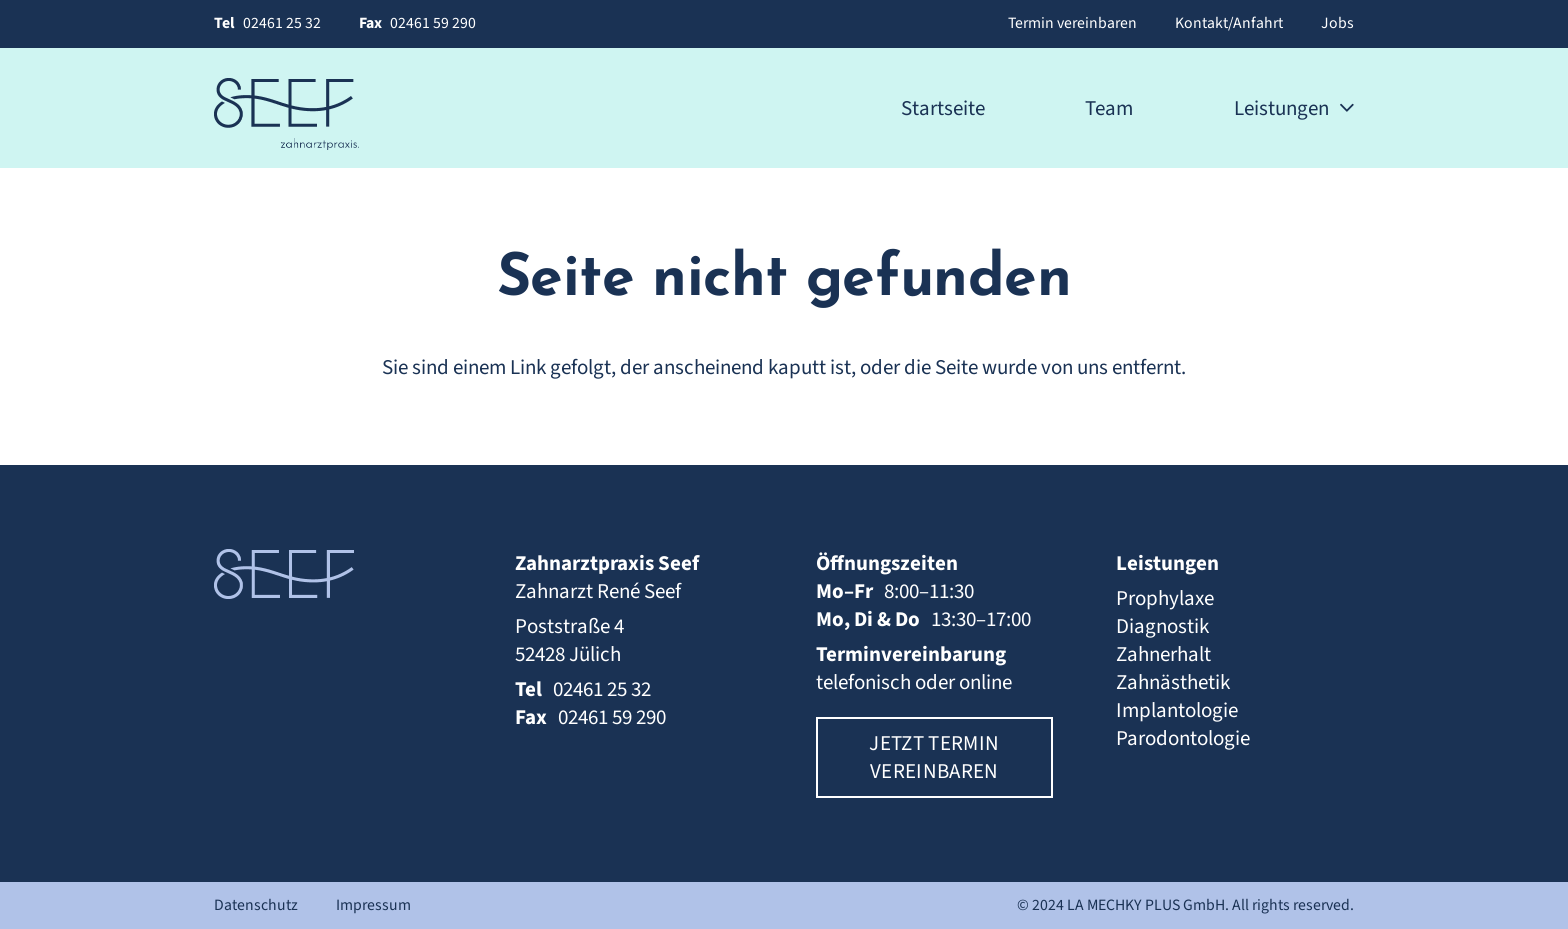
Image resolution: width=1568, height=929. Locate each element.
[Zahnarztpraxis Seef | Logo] (286, 114)
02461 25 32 (282, 23)
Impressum (373, 905)
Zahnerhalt (1163, 654)
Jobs (1337, 23)
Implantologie (1177, 710)
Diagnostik (1162, 626)
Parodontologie (1183, 738)
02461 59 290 (433, 23)
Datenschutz (256, 905)
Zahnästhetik (1173, 682)
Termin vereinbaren (1072, 23)
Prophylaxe (1165, 598)
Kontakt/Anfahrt (1229, 23)
